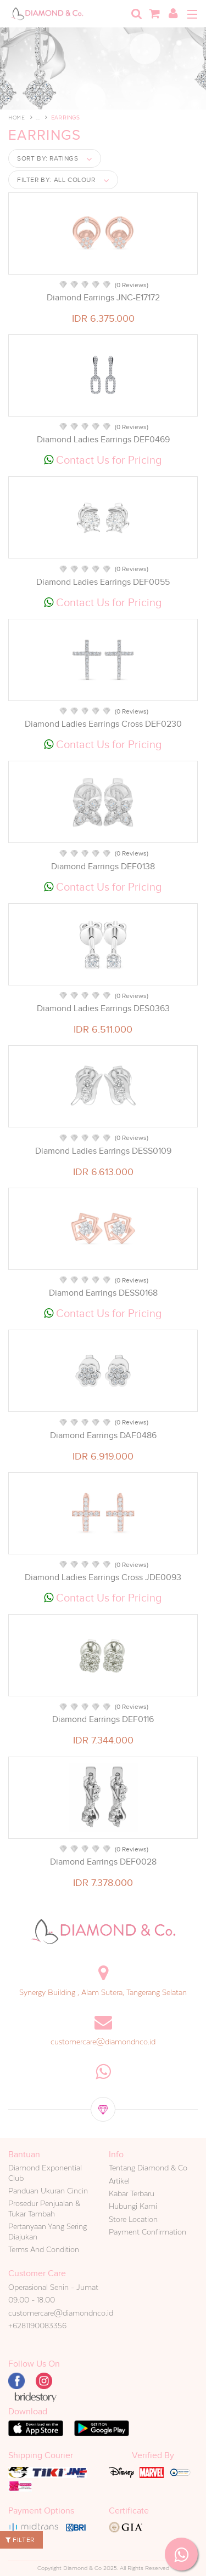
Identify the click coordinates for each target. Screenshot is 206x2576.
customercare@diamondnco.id (103, 2041)
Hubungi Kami (133, 2206)
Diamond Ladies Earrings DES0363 (103, 1008)
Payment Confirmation (147, 2231)
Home (16, 118)
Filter (20, 2540)
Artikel (119, 2180)
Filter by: (56, 180)
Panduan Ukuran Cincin (48, 2190)
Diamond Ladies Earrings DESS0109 (103, 1151)
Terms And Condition (43, 2249)
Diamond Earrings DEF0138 (103, 866)
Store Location (133, 2219)
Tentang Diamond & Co (148, 2167)
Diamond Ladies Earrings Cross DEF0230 (103, 724)
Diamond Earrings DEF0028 (103, 1862)
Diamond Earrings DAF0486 (103, 1435)
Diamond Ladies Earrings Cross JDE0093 (103, 1577)
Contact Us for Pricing (103, 460)
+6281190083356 (37, 2325)
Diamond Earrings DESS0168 (103, 1293)
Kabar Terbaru (131, 2193)
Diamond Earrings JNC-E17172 (103, 298)
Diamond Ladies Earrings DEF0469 (103, 439)
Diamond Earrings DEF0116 (103, 1719)
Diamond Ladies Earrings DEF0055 (103, 582)
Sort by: (48, 158)
